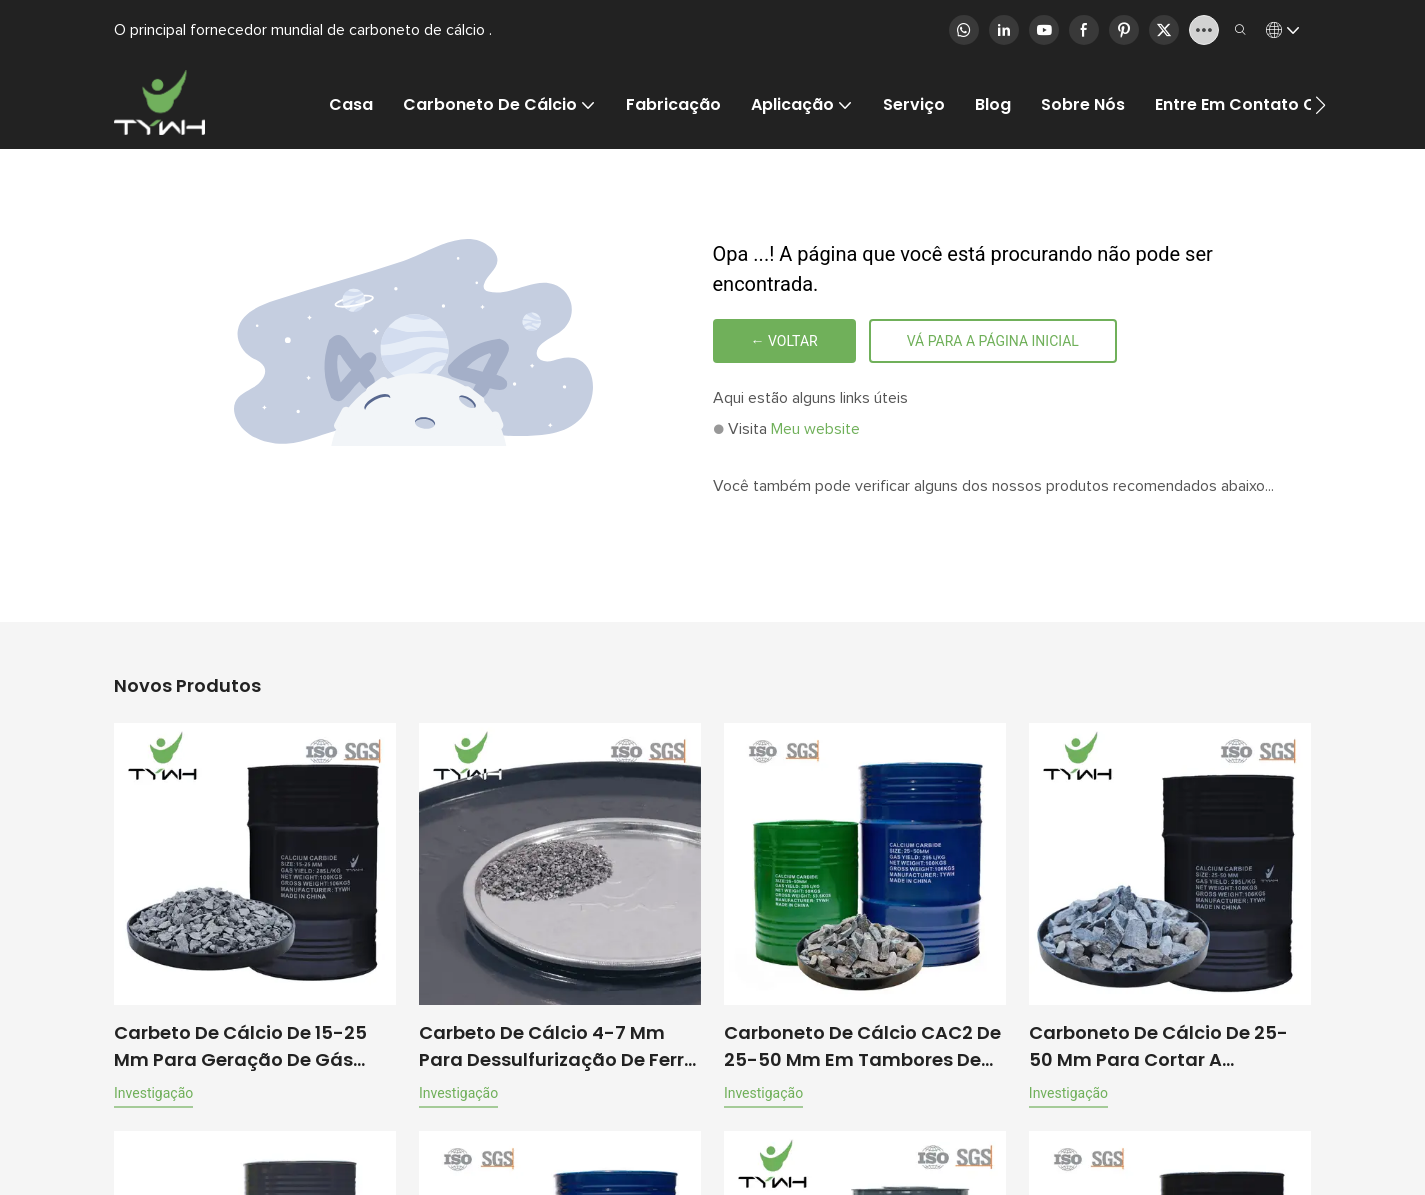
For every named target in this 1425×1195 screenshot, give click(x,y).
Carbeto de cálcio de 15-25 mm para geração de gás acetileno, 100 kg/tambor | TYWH (240, 1046)
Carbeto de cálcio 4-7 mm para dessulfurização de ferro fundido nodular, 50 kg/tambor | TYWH (557, 1046)
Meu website (815, 429)
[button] (1320, 105)
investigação (153, 1093)
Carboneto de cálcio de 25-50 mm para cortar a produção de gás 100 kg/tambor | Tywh (1158, 1046)
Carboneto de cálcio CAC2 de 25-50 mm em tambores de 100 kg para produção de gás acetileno (862, 1046)
